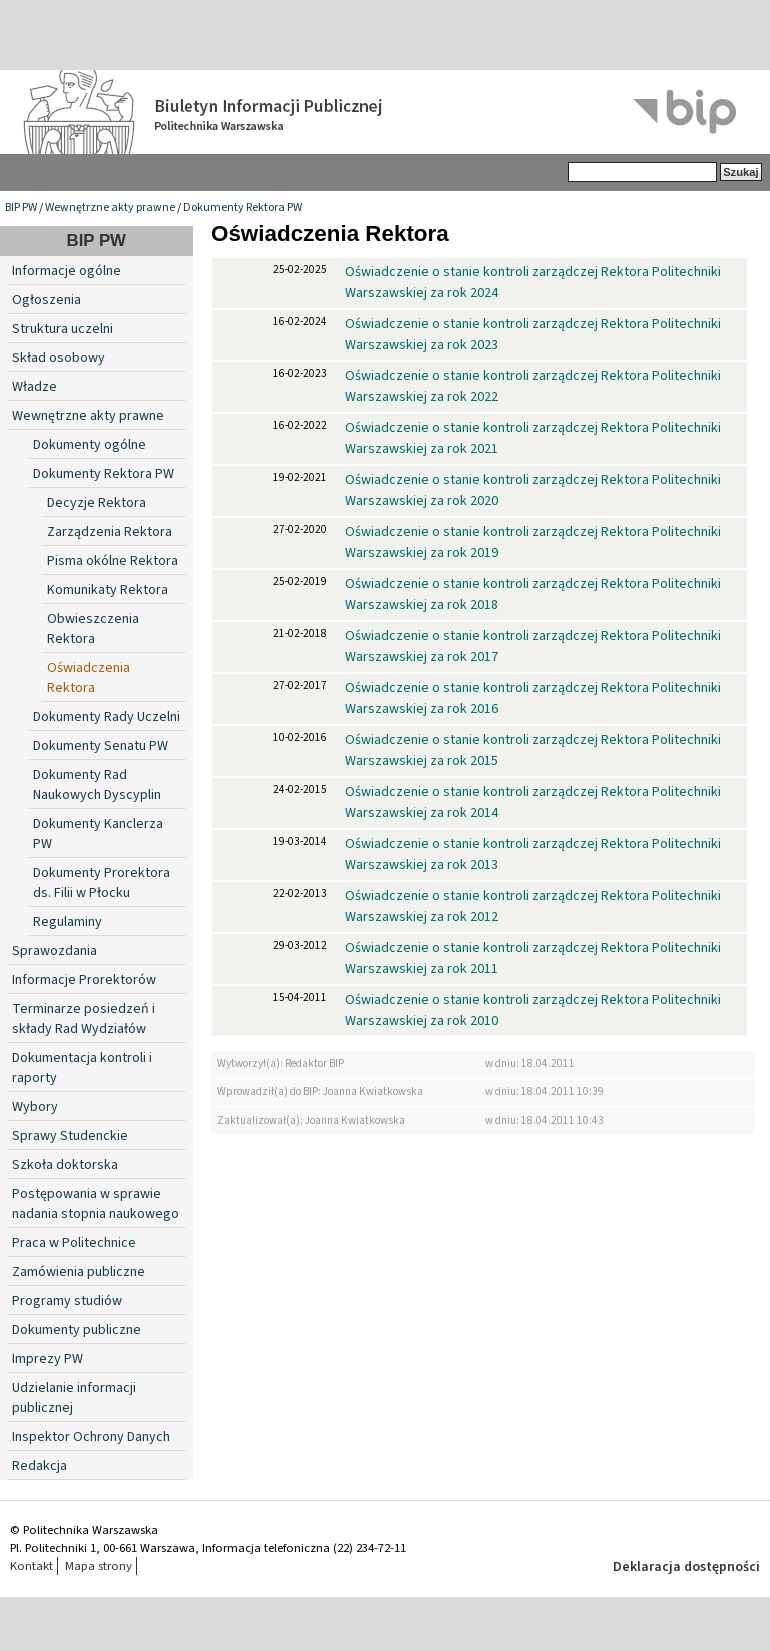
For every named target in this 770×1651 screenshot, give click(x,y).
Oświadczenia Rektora (88, 678)
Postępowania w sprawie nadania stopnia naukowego (95, 1204)
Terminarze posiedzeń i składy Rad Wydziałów (83, 1019)
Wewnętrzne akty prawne (110, 207)
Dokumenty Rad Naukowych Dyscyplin (97, 785)
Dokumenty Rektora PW (242, 207)
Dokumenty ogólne (89, 445)
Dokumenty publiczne (76, 1330)
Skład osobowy (58, 358)
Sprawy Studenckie (70, 1136)
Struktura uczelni (62, 329)
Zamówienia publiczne (78, 1272)
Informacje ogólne (66, 271)
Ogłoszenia (46, 300)
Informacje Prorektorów (84, 980)
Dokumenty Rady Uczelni (106, 717)
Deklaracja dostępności (686, 1567)
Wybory (35, 1107)
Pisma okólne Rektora (112, 561)
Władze (34, 387)
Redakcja (39, 1466)
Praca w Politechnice (74, 1243)
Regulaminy (67, 922)
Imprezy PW (47, 1359)
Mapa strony (98, 1566)
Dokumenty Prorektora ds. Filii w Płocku (101, 883)
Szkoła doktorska (65, 1165)
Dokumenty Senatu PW (100, 746)
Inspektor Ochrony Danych (91, 1437)
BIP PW (21, 207)
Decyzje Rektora (96, 503)
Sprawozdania (54, 951)
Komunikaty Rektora (107, 590)
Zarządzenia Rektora (109, 532)
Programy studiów (67, 1301)
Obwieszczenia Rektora (93, 629)
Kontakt (31, 1566)
